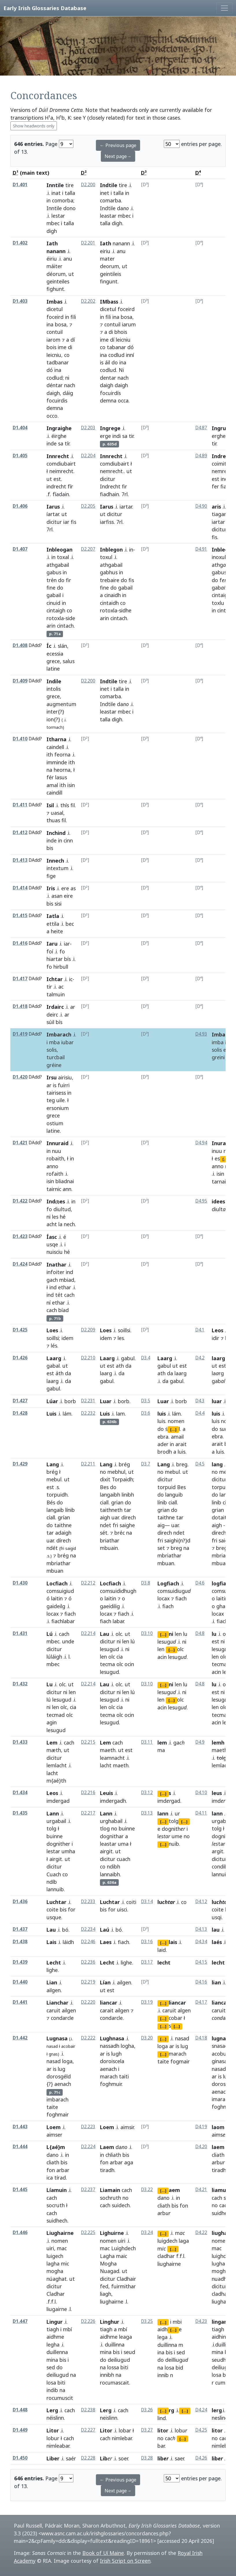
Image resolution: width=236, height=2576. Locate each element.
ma (161, 1750)
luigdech (167, 2240)
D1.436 (20, 1901)
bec (70, 923)
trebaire (109, 580)
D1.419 (20, 1034)
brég (52, 1471)
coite (52, 1909)
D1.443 (20, 2127)
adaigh (63, 1532)
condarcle (111, 2017)
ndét (52, 1547)
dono (69, 208)
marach (109, 2076)
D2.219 (88, 1982)
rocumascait (114, 2382)
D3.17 (147, 1962)
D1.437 (20, 1929)
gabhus (109, 572)
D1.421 (20, 1143)
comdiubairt (61, 463)
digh (117, 223)
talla (70, 192)
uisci (122, 1909)
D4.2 (200, 1358)
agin (52, 1722)
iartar (126, 506)
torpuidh (57, 1494)
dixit (105, 1479)
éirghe (58, 435)
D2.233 (88, 1901)
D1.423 (20, 1236)
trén (52, 580)
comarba (110, 200)
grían (64, 1517)
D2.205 (88, 506)
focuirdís (110, 392)
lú (133, 1641)
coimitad (222, 463)
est (57, 478)
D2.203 (88, 428)
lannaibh (110, 1874)
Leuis (106, 1793)
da (68, 1373)
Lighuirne (112, 2232)
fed (104, 2286)
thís (64, 805)
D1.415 (20, 915)
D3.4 (145, 1358)
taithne (63, 1525)
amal (52, 785)
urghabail (111, 1820)
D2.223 (88, 2127)
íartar (53, 514)
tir (131, 435)
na (49, 769)
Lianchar (57, 2002)
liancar (108, 2002)
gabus (54, 572)
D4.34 (201, 1942)
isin (71, 785)
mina (52, 2359)
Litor (53, 2430)
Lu (50, 1684)
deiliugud (58, 2374)
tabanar (116, 347)
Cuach (54, 1874)
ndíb (52, 1881)
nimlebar (122, 2438)
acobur (220, 2053)
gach (52, 1279)
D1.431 (20, 1633)
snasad (220, 2045)
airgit (55, 1859)
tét (59, 1294)
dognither (58, 1843)
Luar (106, 1401)
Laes (106, 1942)
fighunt (55, 288)
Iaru (52, 943)
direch (128, 1517)
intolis (54, 688)
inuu (217, 1150)
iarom (53, 339)
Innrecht (58, 456)
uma (123, 1843)
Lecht (54, 1962)
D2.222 (88, 2038)
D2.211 (88, 1464)
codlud (55, 377)
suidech (121, 2205)
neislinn (108, 2417)
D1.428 (20, 1413)
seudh (219, 2359)
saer (179, 2458)
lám (67, 1413)
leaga (125, 2336)
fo (62, 951)
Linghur (109, 2321)
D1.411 (20, 805)
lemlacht (57, 1765)
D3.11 (147, 1742)
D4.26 (201, 2458)
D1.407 (20, 549)
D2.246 (88, 1942)
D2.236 (88, 1962)
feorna (62, 754)
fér (50, 777)
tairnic (54, 1189)
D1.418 (20, 1006)
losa (51, 2382)
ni (67, 377)
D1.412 (20, 832)
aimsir (127, 2127)
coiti (131, 1901)
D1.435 (20, 1813)
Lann (53, 1813)
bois (51, 347)
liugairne (57, 2309)
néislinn (55, 2417)
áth (59, 1373)
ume (177, 1836)
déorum (56, 273)
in (49, 200)
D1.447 (20, 2321)
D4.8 (200, 1633)
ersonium (58, 1107)
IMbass (109, 301)
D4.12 (201, 1901)
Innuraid (57, 1143)
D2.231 (88, 1401)
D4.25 (201, 2430)
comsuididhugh (118, 1590)
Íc (49, 645)
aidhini (219, 2336)
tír (67, 443)
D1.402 (20, 243)
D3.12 (147, 1793)
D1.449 (20, 2430)
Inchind (56, 832)
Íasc (52, 1236)
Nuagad (109, 2271)
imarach (221, 2099)
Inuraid (221, 1143)
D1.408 (20, 645)
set (161, 1547)
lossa (113, 2367)
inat (56, 192)
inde (52, 443)
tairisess (56, 1092)
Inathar (56, 1264)
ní (49, 1302)
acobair (68, 2046)
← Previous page (118, 145)
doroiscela (112, 2061)
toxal (63, 557)
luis (161, 1413)
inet (104, 192)
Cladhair (126, 2278)
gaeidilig (110, 1606)
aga (128, 2162)
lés (54, 1345)
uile (60, 1100)
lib (162, 2458)
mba (54, 1042)
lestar (58, 215)
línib (70, 1509)
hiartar (55, 958)
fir (124, 486)
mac (62, 2248)
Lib (103, 2458)
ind (69, 1272)
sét (103, 1532)
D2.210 (88, 1358)
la (60, 1224)
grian (117, 1502)
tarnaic (220, 1181)
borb (123, 1401)
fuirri (64, 1085)
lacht (52, 1773)
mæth (54, 1750)
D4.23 (201, 2321)
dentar (108, 377)
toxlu (218, 602)
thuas (53, 820)
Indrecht (110, 486)
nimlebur (222, 2445)
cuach (123, 1859)
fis (73, 521)
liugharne (224, 2232)
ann (67, 1189)
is (101, 362)
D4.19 (201, 2127)
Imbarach (59, 1034)
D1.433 (20, 1742)
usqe (52, 1244)
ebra (162, 1436)
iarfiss (107, 521)
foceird (55, 316)
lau (216, 1929)
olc (119, 1633)
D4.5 (200, 1464)
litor (162, 2430)
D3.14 (147, 1901)
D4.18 (201, 2038)
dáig (68, 392)
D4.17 (201, 2002)
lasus (61, 777)
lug (61, 2068)
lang (217, 1464)
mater (107, 258)
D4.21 (201, 2190)
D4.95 (201, 1201)
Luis (51, 1413)
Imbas (54, 301)
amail (177, 1436)
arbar (62, 2170)
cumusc (224, 2382)
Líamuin (57, 2190)
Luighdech (123, 2248)
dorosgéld (59, 2076)
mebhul (116, 1471)
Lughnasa (112, 2038)
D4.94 (201, 1143)
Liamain (110, 2190)
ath (120, 1365)
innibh (107, 2374)
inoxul (219, 557)
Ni (121, 369)
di (70, 347)
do (115, 362)
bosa (60, 324)
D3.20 (147, 2038)
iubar (67, 1042)
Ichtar (55, 979)
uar (50, 1540)
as (73, 888)
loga (67, 2061)
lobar (125, 2430)
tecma (107, 1664)
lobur (53, 2438)
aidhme (55, 2336)
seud (129, 2352)
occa (123, 400)
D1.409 (20, 681)
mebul (54, 1479)
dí (72, 339)
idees (218, 1201)
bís (67, 958)
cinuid (53, 602)
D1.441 (20, 2002)
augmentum (61, 704)
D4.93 (201, 1034)
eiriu (105, 251)
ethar (64, 1287)
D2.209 (88, 1330)
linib (216, 1502)
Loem (54, 2127)
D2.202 (88, 301)
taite (52, 2106)
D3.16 (147, 1942)
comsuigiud (60, 1590)
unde (68, 1641)
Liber (53, 2458)
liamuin (221, 2190)
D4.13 (201, 1929)
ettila (53, 923)
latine (53, 668)
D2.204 (88, 456)
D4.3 (200, 1401)
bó (65, 1929)
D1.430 (20, 1583)
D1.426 (20, 1358)
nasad (52, 2046)
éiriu (52, 258)
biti (61, 2382)
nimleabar (58, 2445)
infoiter (55, 1272)
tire (69, 185)
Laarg (54, 1358)
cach (69, 1294)
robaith (55, 1158)
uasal (57, 812)
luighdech (223, 2256)
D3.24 (147, 2232)
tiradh (107, 2170)
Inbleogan (60, 549)
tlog (105, 1828)
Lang (53, 1464)
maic (121, 2256)
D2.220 (88, 2002)
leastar (108, 215)
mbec (53, 223)
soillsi (53, 1338)
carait (107, 2010)
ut (71, 273)
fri (115, 1525)
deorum (109, 266)
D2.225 (88, 2232)
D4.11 (201, 1813)
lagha (53, 2263)
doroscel (222, 2083)
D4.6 (200, 1583)
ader (162, 1444)
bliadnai (64, 1181)
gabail (54, 595)
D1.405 (20, 456)
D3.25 (147, 2321)
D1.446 (20, 2232)
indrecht (56, 486)
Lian (52, 1982)
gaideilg (56, 1606)
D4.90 (201, 506)
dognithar (112, 1836)
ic (71, 979)
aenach (62, 2083)
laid (161, 1949)
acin (162, 1656)
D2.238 (88, 2410)
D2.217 (88, 1813)
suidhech (57, 2220)
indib (52, 2390)
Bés (51, 1502)
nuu (56, 1150)
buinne (55, 1836)
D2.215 (88, 1742)
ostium (55, 1123)
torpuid (166, 1487)
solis (52, 1049)
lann (162, 1813)
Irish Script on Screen (125, 2560)
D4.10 (201, 1793)
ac (61, 986)
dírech (63, 1540)
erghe (219, 435)
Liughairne (60, 2232)
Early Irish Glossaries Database (44, 8)
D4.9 (200, 1742)
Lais (51, 1942)
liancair (221, 2002)
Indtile (108, 185)
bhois (120, 331)
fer (215, 486)
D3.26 (147, 2410)
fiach (70, 1613)
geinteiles (58, 281)
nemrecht (111, 471)
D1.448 (20, 2410)
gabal (53, 1365)
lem (162, 1742)
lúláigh (54, 1656)
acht (52, 1224)
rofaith (55, 1173)
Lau (104, 1633)
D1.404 (20, 428)
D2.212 (88, 1583)
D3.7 (145, 1464)
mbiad (66, 1279)
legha (53, 2344)
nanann (121, 243)
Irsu (52, 1077)
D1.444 (20, 2147)
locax (53, 1613)
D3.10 (147, 1633)
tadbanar (58, 362)
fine (51, 587)
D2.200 (88, 185)
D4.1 (200, 1330)
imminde (57, 762)
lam (120, 1413)
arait (181, 1444)
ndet (105, 1525)
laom (218, 2127)
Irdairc (55, 1006)
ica (50, 2177)
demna (55, 407)
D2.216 (88, 1793)
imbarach (57, 2099)
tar (50, 1532)
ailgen (54, 1990)
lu (185, 1633)
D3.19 (147, 2002)
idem (67, 1338)
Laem (107, 2147)
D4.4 (200, 1413)
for (71, 1909)
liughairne (111, 2301)
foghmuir (111, 2083)
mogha (55, 2271)
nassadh (109, 2045)
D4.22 (201, 2232)
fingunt (109, 281)
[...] (225, 1159)
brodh (164, 1451)
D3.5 (145, 1401)
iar (66, 521)
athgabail (58, 564)
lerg (217, 2410)
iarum (129, 324)
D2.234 (88, 1929)
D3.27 (147, 2430)
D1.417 (20, 979)
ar (72, 1006)
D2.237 (88, 2190)
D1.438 (20, 1942)
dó (50, 369)
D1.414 (20, 888)
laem (218, 2147)
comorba (62, 200)
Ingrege (110, 428)
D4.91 (201, 549)
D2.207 (88, 549)
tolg (51, 1828)
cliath (53, 2162)
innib (163, 2375)
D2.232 (88, 1413)
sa (60, 443)
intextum (57, 868)
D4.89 (201, 456)
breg (181, 1464)
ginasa (219, 2061)
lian (216, 1982)
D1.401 (20, 185)
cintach (65, 625)
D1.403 (20, 301)
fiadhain (109, 494)
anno (52, 1166)
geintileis (110, 273)
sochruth (110, 2197)
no (103, 1471)
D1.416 (20, 943)
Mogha (108, 2263)
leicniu (54, 354)
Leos (217, 1330)
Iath (105, 243)
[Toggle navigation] (224, 8)
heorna (62, 769)
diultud (62, 1209)
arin (51, 625)
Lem (52, 1742)
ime (62, 347)
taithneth (111, 1509)
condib (220, 1866)
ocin (129, 1664)
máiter (54, 266)
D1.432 (20, 1684)
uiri (50, 2248)
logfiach (222, 1583)
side (70, 618)
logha (127, 2045)
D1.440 (20, 1982)
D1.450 (20, 2458)
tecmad (221, 1664)
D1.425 (20, 1330)
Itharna (56, 739)
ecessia (55, 653)
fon (51, 2170)
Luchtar (56, 1901)
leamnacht (112, 1757)
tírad (60, 2177)
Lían (105, 1982)
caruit (53, 2010)
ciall (104, 1502)
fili (73, 316)
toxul (106, 557)
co (67, 354)
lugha (218, 2263)
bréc (119, 1532)
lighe (52, 1970)
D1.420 (20, 1077)
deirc (52, 1014)
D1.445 (20, 2190)
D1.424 (20, 1264)
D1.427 (20, 1401)
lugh (116, 2053)
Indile (54, 681)
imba (218, 1042)
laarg (53, 1381)
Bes (104, 1487)
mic (65, 2263)
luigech (55, 2256)
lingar (219, 2321)
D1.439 (20, 1962)
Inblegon (111, 549)
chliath (113, 2154)
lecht (163, 1962)
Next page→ (118, 156)
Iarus (53, 506)
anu (67, 258)
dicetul (55, 309)
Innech (55, 860)
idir (215, 1338)
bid (179, 2367)
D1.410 (20, 739)
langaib (55, 1509)
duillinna (114, 2344)
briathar (109, 1540)
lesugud (109, 1649)
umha (68, 1851)
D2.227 (88, 2430)
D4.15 (201, 1962)
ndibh (113, 1866)
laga (184, 2240)
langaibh (110, 1494)
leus (217, 1793)
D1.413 (20, 860)
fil (72, 805)
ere (65, 888)
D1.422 (20, 1201)
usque (54, 1917)
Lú (50, 1633)
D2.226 (88, 2321)
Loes (52, 1330)
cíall (51, 1517)
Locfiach (57, 1583)
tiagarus (222, 514)
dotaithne (223, 1517)
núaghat (57, 2278)
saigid (70, 1548)
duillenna (57, 2352)
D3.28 (147, 2458)
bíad (63, 1310)
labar (118, 1621)
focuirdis (57, 400)
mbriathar (58, 1563)
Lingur (55, 2321)
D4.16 (201, 1982)
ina (50, 324)
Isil (50, 805)
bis (50, 903)
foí (50, 951)
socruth (56, 2205)
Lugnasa (57, 2038)
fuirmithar (123, 2286)
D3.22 (147, 2190)
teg (51, 1100)
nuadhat (222, 2278)
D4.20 (201, 2147)
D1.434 (20, 1793)
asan (56, 895)
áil (107, 362)
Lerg (52, 2410)
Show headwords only (33, 126)
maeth (108, 1750)
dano (53, 2154)
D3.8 (145, 1583)
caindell (55, 747)
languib (174, 1494)
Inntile (55, 185)
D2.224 (88, 2147)
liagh (105, 2293)
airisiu (65, 1077)
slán (62, 645)
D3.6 (145, 1413)
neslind (220, 2417)
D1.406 (20, 506)
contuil (55, 331)
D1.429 (20, 1464)
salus (69, 661)
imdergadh (113, 1800)
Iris (51, 888)
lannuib (55, 1889)
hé (63, 1216)
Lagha (107, 2256)
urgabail (56, 1820)
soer (123, 2458)
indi (116, 435)
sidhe (125, 610)
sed (51, 2367)
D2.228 (88, 2458)
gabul (53, 1388)
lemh (218, 1742)
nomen (176, 1421)
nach (69, 385)
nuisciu (55, 1251)
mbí (67, 2329)
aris (216, 506)
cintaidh (109, 602)
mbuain (109, 1547)
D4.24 (201, 2410)
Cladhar (56, 2293)
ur (177, 1813)
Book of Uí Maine (103, 2552)
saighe (127, 1525)
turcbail (56, 1057)
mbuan (165, 1563)
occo (52, 415)
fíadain (61, 494)
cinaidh (112, 595)
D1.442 (20, 2038)
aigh (105, 1517)
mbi (177, 2321)
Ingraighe (59, 428)
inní (130, 354)
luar (217, 1401)
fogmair (180, 2061)
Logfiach (168, 1583)
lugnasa (221, 2038)
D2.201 (88, 243)
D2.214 (88, 1633)
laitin (57, 1598)
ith (50, 754)
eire (68, 895)
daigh (53, 392)
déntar (55, 385)
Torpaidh (122, 1479)
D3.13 (147, 1813)
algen (184, 2010)
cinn (68, 840)
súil (50, 1022)
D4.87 (201, 428)
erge (105, 435)
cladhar (220, 2293)
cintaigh (56, 610)
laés (217, 1942)
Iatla (53, 915)
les (55, 1216)
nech (69, 1224)
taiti (124, 2076)
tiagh (53, 2329)
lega (162, 2337)
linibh (128, 1494)
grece (53, 661)
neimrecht (61, 471)
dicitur (107, 478)
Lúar (52, 1401)
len (125, 1641)
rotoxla (55, 618)
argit (217, 1851)
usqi (217, 1917)
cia (119, 1656)
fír (70, 486)
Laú (104, 1929)
